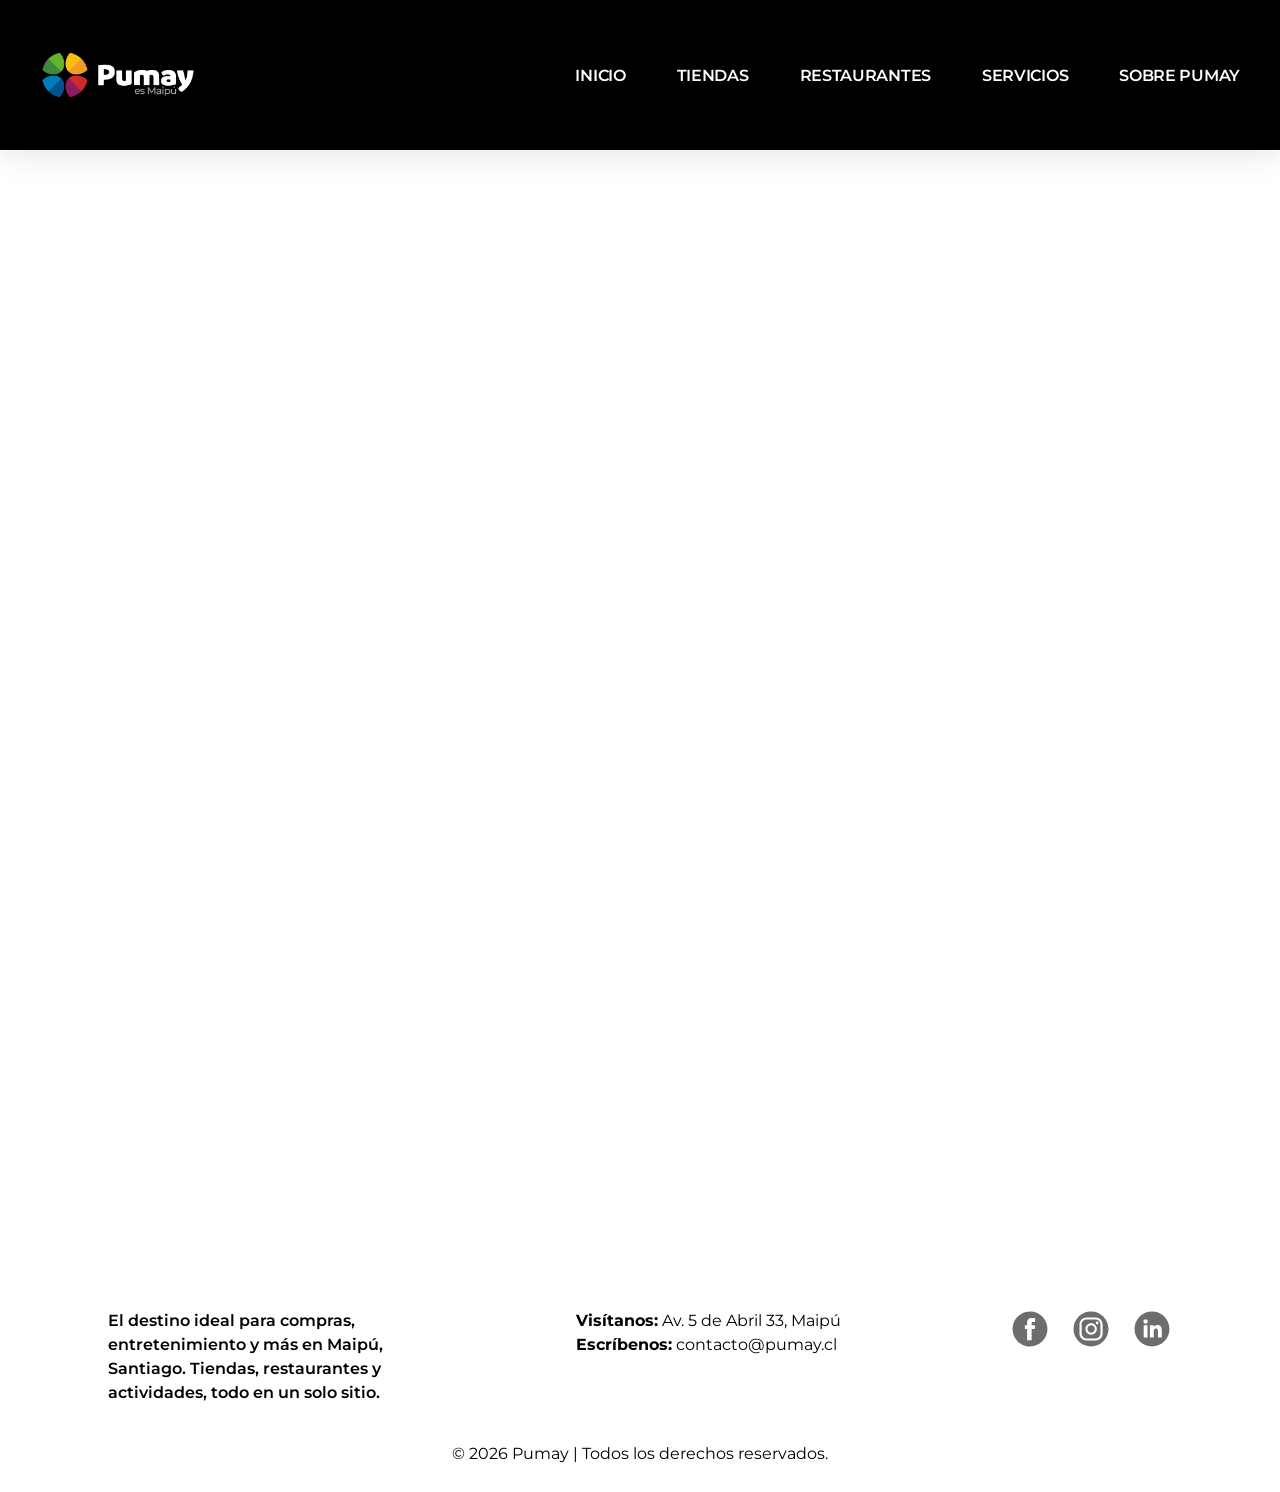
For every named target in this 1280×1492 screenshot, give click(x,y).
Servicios (1025, 75)
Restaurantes (865, 75)
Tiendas (713, 75)
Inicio (600, 75)
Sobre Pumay (1179, 75)
